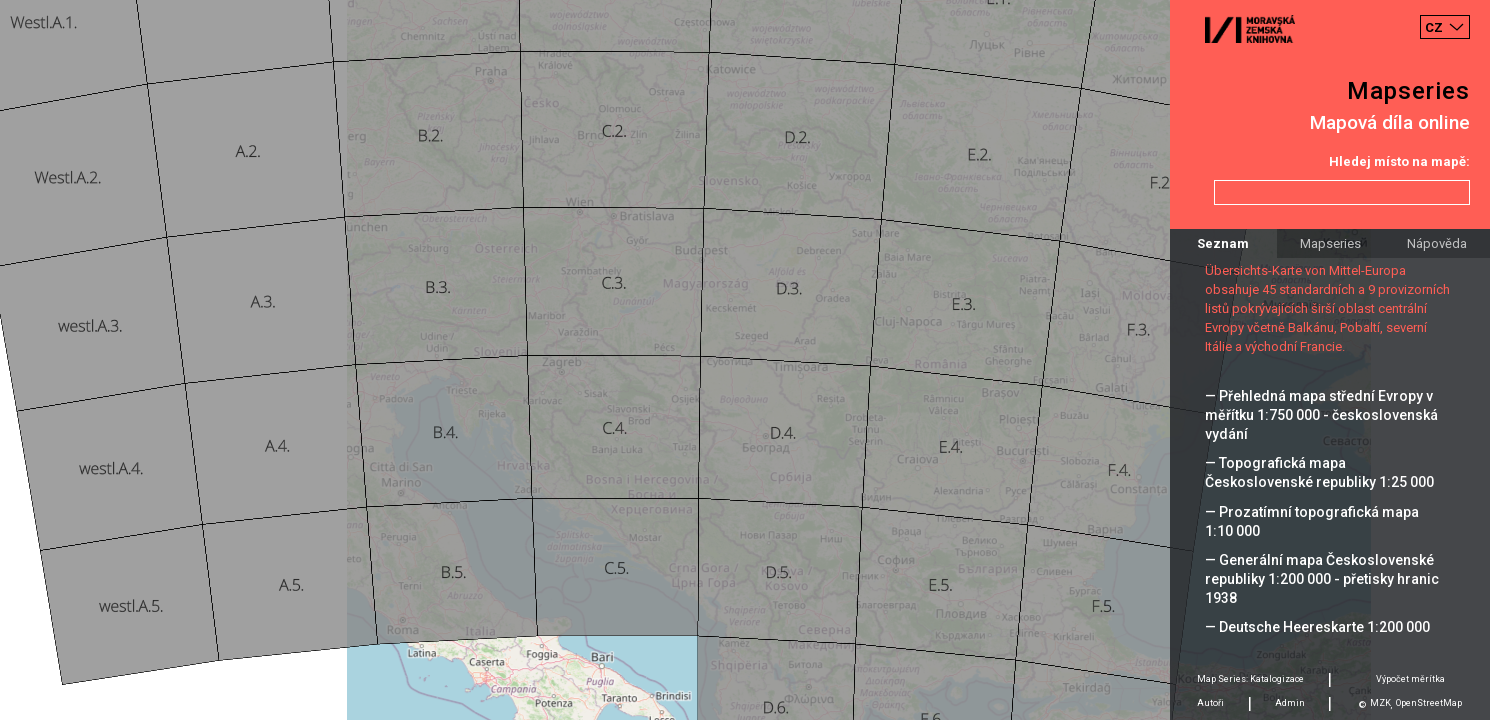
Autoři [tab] (1210, 703)
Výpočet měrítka (1410, 679)
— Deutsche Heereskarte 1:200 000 (1317, 627)
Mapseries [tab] (1330, 243)
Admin (1290, 703)
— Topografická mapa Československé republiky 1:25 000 (1319, 472)
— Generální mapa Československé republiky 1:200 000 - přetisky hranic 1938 (1322, 579)
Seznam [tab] (1223, 243)
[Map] (745, 360)
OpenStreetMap (1429, 703)
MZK (1380, 703)
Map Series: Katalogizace (1250, 679)
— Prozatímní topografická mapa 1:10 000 (1312, 521)
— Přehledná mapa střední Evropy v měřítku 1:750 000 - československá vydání (1321, 415)
